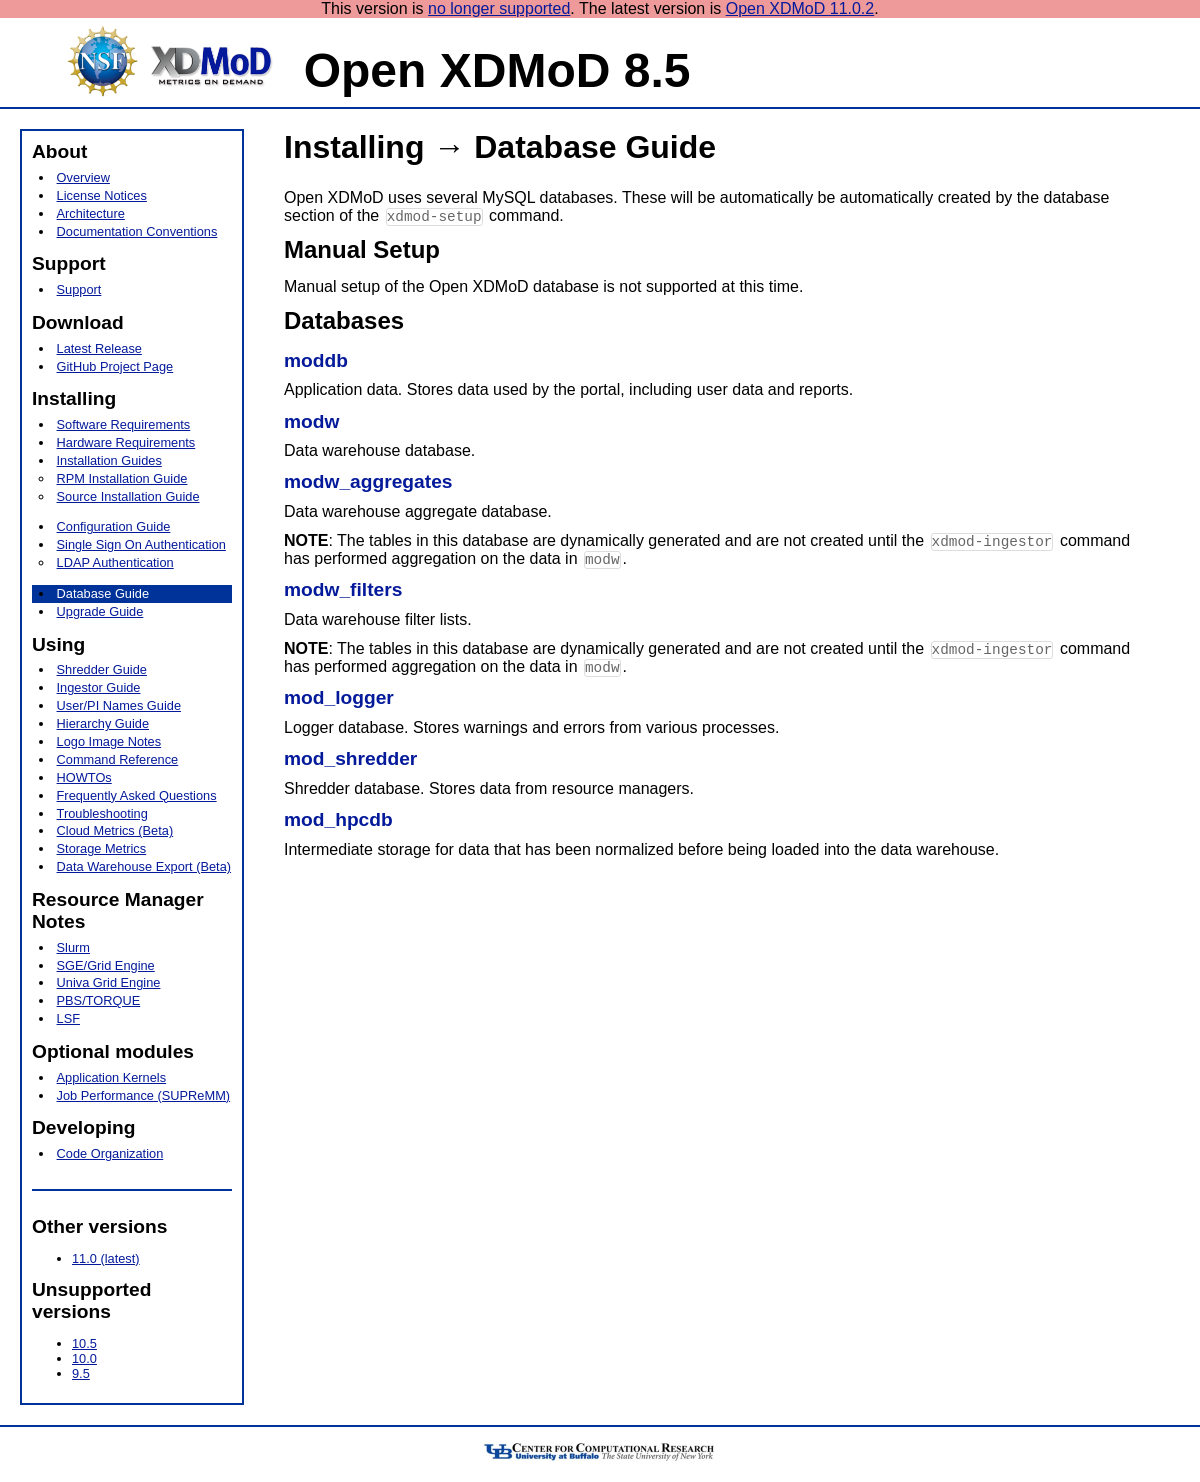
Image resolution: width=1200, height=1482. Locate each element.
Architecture (91, 213)
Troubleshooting (102, 813)
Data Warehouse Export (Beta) (144, 866)
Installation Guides (109, 460)
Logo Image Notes (109, 741)
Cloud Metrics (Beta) (115, 830)
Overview (83, 177)
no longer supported (499, 8)
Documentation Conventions (137, 231)
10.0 (84, 1358)
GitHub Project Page (115, 366)
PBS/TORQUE (99, 1000)
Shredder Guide (102, 669)
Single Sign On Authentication (141, 544)
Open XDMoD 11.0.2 (800, 8)
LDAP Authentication (115, 562)
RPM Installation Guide (122, 478)
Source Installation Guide (128, 496)
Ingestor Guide (99, 687)
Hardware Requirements (126, 442)
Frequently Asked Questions (137, 795)
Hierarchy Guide (103, 723)
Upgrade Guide (100, 611)
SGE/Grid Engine (106, 965)
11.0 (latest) (106, 1258)
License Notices (102, 195)
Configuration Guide (114, 526)
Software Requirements (124, 424)
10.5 (84, 1343)
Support (79, 289)
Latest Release (99, 348)
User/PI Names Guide (119, 705)
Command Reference (118, 759)
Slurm (73, 947)
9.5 (81, 1373)
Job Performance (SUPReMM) (144, 1095)
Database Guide (103, 593)
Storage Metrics (102, 848)
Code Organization (110, 1153)
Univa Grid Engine (109, 982)
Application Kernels (112, 1077)
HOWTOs (84, 777)
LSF (68, 1018)
